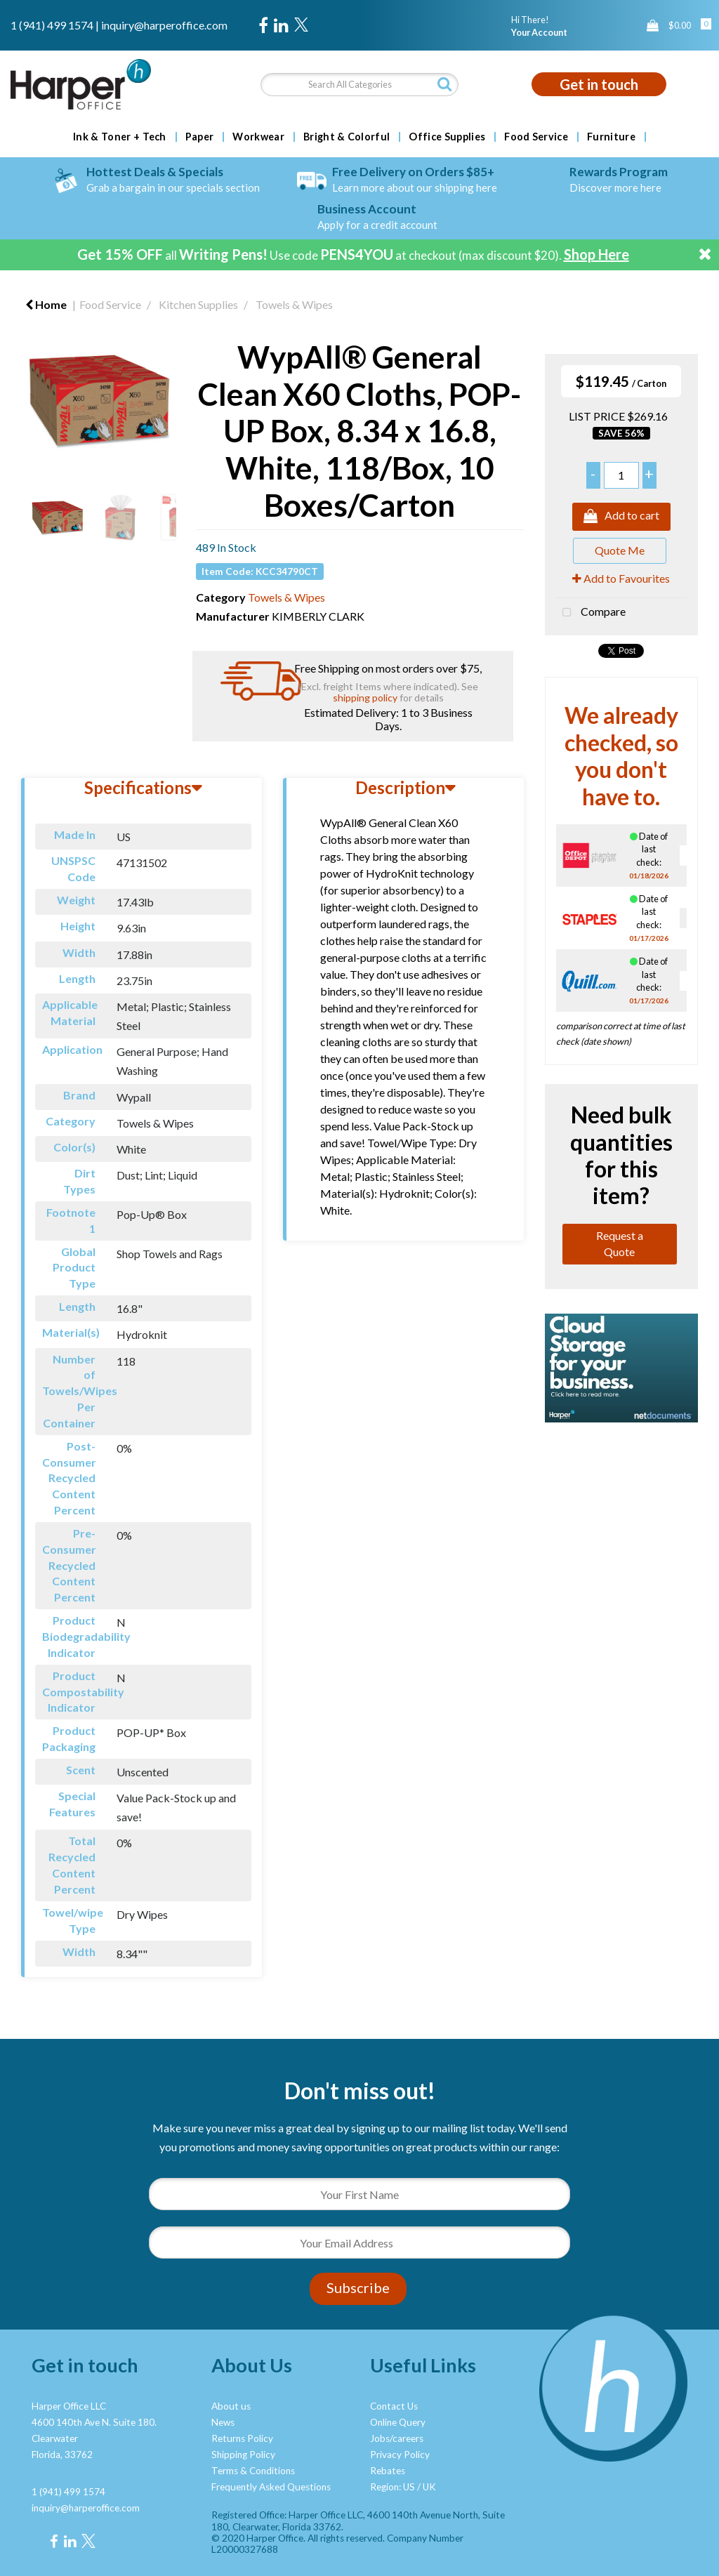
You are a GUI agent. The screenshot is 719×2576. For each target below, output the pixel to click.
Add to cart (621, 517)
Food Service (536, 137)
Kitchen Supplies (198, 304)
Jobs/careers (396, 2438)
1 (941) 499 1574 (52, 25)
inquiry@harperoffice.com (164, 25)
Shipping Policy (243, 2454)
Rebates (387, 2470)
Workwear (258, 137)
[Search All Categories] (359, 84)
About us (231, 2406)
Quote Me (620, 550)
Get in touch (599, 84)
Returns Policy (242, 2438)
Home (46, 304)
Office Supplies (447, 137)
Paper (199, 137)
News (223, 2422)
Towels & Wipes (294, 304)
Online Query (398, 2422)
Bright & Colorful (346, 137)
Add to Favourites (621, 578)
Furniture (611, 137)
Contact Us (394, 2406)
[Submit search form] (444, 83)
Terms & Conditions (253, 2470)
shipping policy (365, 698)
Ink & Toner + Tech (119, 137)
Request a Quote (619, 1243)
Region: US (392, 2486)
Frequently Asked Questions (271, 2486)
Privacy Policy (400, 2454)
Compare (591, 613)
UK (429, 2486)
